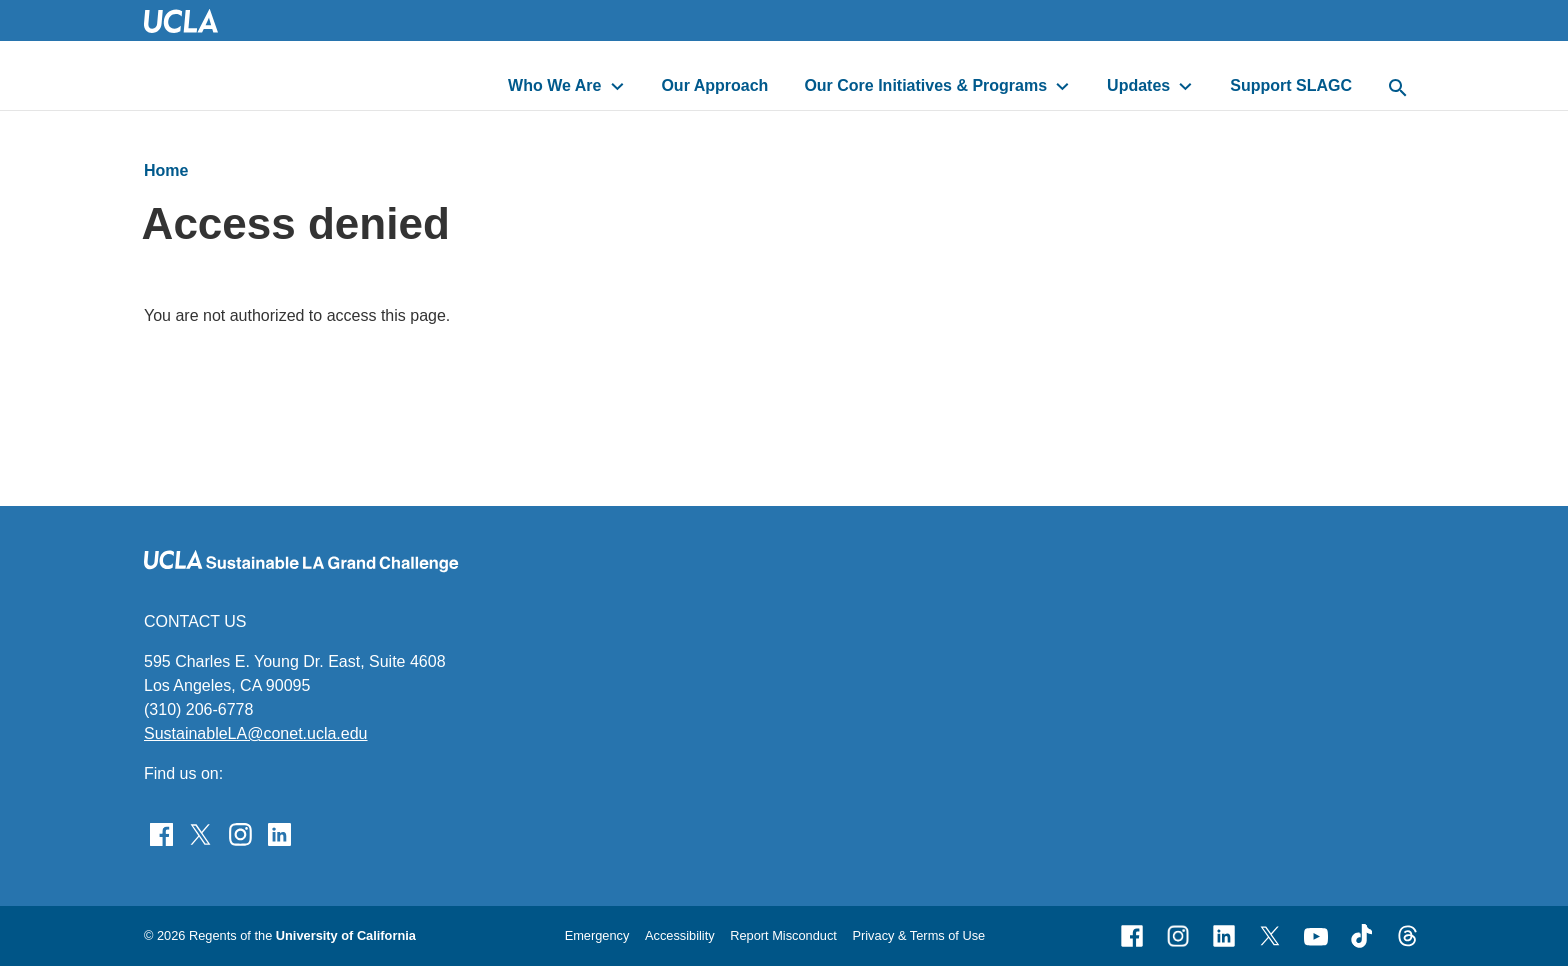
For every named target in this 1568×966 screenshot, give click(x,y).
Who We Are (554, 85)
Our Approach (714, 85)
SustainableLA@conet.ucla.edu (256, 733)
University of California (346, 935)
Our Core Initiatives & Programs (925, 85)
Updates (1138, 85)
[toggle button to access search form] (1398, 89)
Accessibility (680, 935)
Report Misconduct (783, 935)
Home (166, 170)
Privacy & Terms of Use (918, 935)
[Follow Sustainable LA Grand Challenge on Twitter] (200, 832)
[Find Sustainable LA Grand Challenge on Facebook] (161, 832)
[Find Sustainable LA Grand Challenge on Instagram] (240, 832)
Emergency (597, 935)
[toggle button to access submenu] (617, 86)
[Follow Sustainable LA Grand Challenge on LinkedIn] (279, 832)
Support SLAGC (1291, 85)
